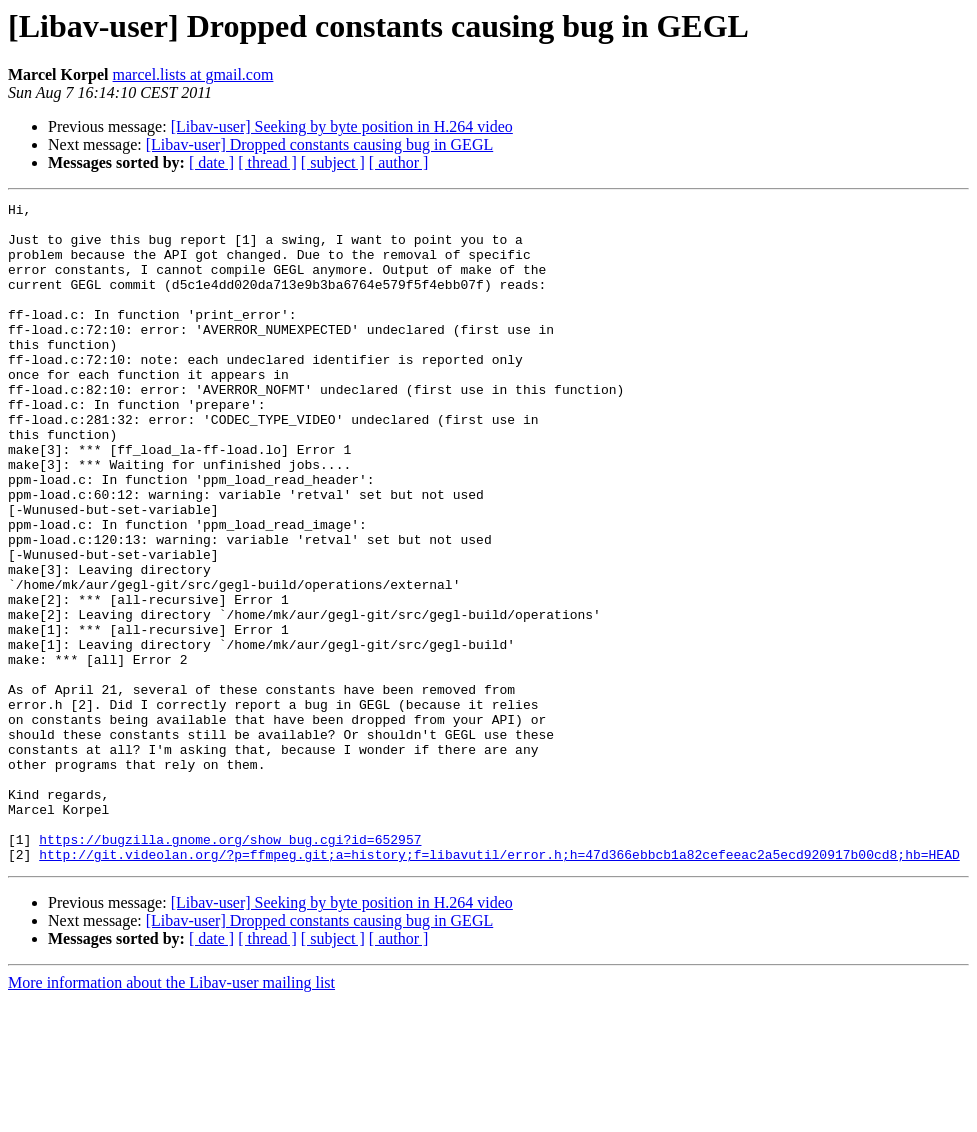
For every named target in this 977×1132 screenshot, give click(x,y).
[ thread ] (267, 162)
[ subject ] (333, 162)
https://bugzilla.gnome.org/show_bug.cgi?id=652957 (230, 968)
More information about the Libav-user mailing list (171, 1114)
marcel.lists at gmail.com (193, 74)
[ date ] (211, 162)
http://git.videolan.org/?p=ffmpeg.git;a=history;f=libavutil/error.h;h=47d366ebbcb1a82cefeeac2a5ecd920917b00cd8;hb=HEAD (499, 986)
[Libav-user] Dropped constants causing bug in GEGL (319, 144)
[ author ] (399, 162)
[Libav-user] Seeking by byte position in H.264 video (342, 126)
